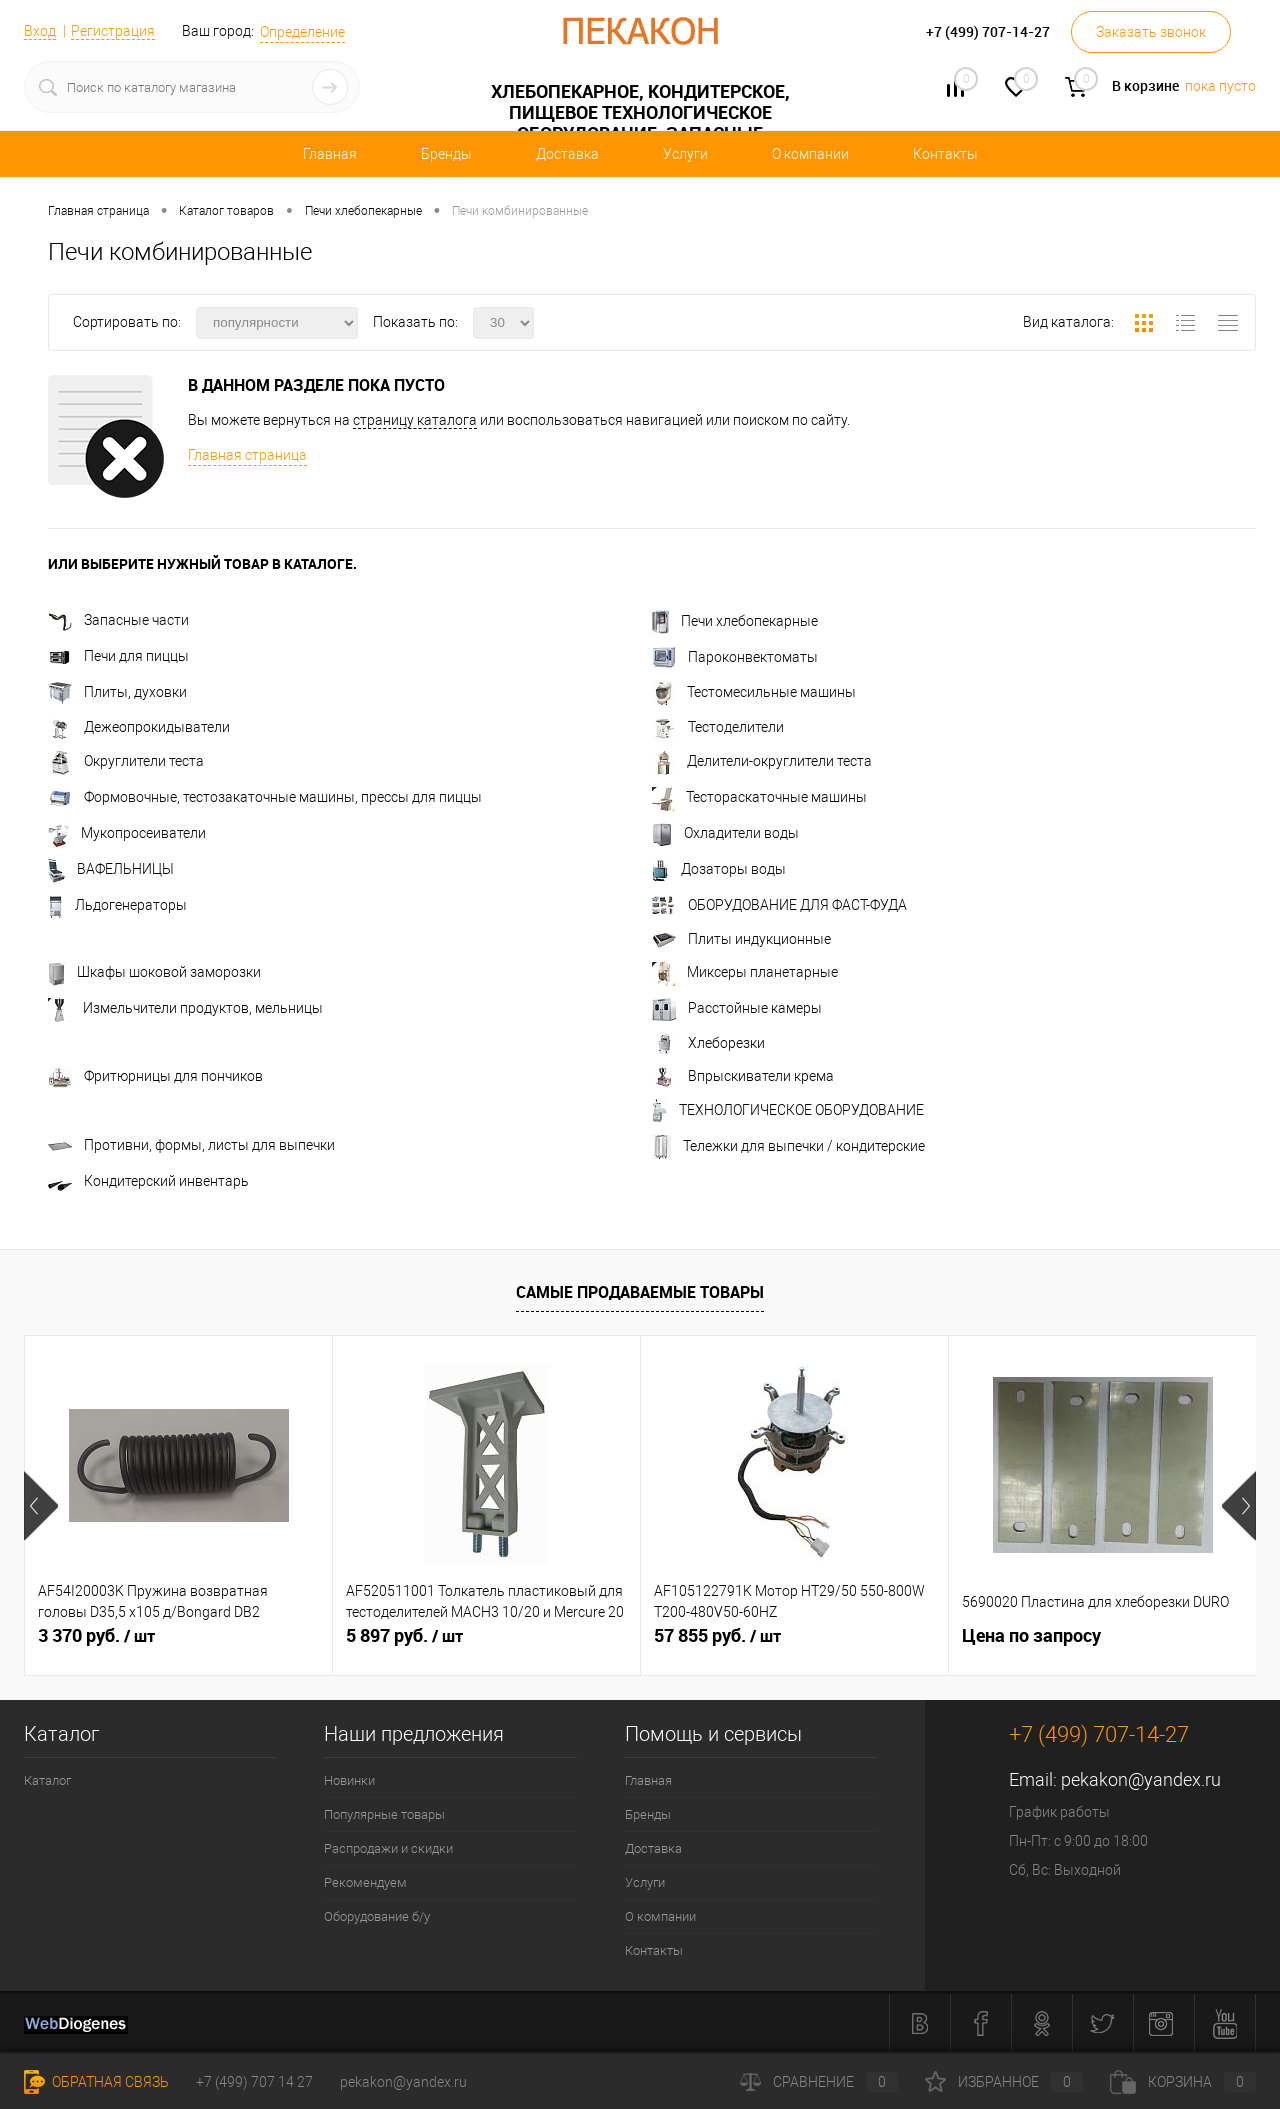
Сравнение (819, 2082)
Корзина (1183, 2082)
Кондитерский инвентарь (148, 1181)
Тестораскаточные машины (759, 797)
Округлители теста (126, 761)
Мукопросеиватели (127, 833)
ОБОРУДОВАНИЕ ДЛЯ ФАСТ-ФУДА (779, 905)
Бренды (446, 154)
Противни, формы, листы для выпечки (191, 1145)
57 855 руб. (717, 1636)
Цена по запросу (1031, 1635)
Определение (302, 32)
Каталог (47, 1780)
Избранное (1004, 2082)
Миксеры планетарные (745, 972)
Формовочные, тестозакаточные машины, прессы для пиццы (265, 797)
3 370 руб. (96, 1636)
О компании (810, 154)
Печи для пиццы (118, 656)
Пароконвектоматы (735, 657)
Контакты (945, 154)
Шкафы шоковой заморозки (154, 972)
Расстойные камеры (737, 1008)
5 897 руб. (404, 1636)
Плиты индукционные (741, 939)
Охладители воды (725, 833)
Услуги (685, 154)
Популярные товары (384, 1814)
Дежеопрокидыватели (139, 727)
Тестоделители (718, 727)
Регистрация (113, 31)
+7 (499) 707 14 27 (254, 2082)
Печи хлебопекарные (735, 621)
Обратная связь (96, 2082)
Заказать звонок (1151, 32)
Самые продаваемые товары (640, 1292)
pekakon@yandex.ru (1141, 1779)
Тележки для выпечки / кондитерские (788, 1146)
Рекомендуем (365, 1882)
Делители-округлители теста (762, 761)
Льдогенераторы (117, 905)
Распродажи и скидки (388, 1848)
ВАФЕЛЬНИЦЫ (111, 869)
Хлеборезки (708, 1043)
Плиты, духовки (117, 692)
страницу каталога (415, 420)
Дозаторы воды (719, 869)
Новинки (349, 1780)
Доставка (567, 154)
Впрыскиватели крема (743, 1076)
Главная (330, 154)
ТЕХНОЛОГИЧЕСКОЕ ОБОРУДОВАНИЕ (788, 1110)
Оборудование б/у (377, 1916)
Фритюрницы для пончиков (155, 1076)
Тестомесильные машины (754, 692)
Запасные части (118, 620)
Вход (40, 31)
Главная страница (247, 455)
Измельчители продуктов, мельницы (185, 1008)
